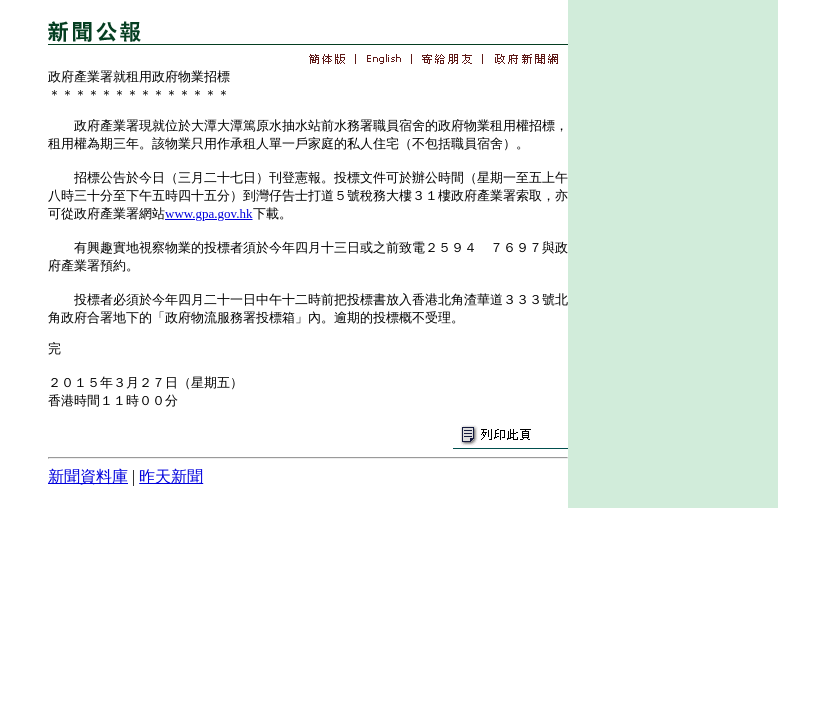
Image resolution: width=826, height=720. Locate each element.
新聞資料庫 (88, 476)
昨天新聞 (171, 476)
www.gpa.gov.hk (209, 213)
